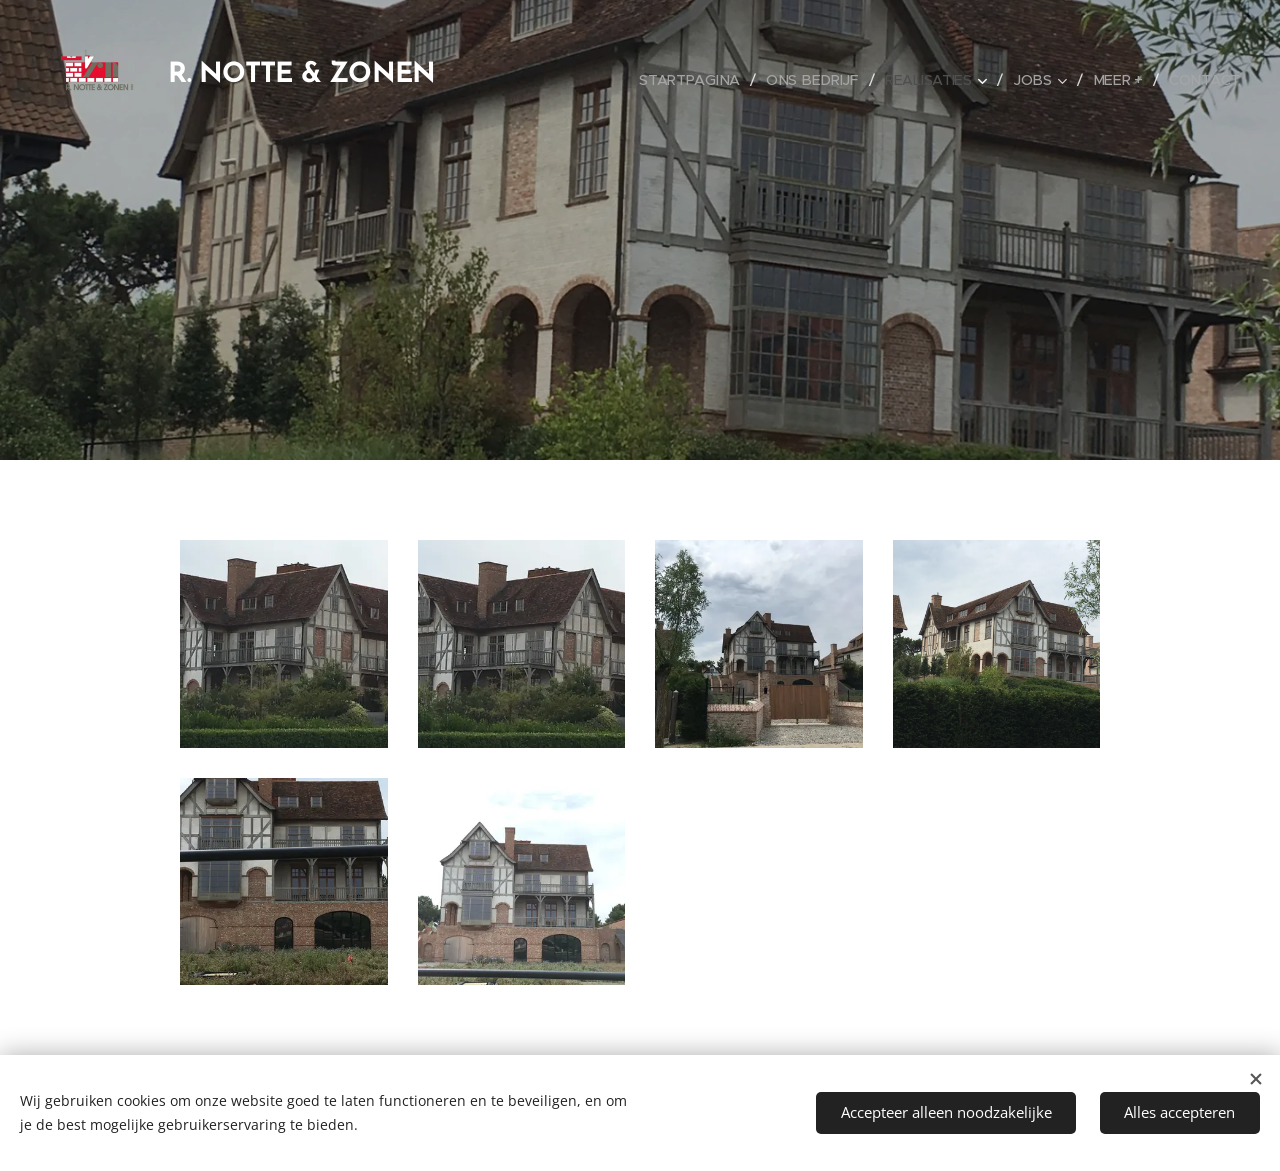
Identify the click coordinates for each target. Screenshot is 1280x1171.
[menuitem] (699, 80)
